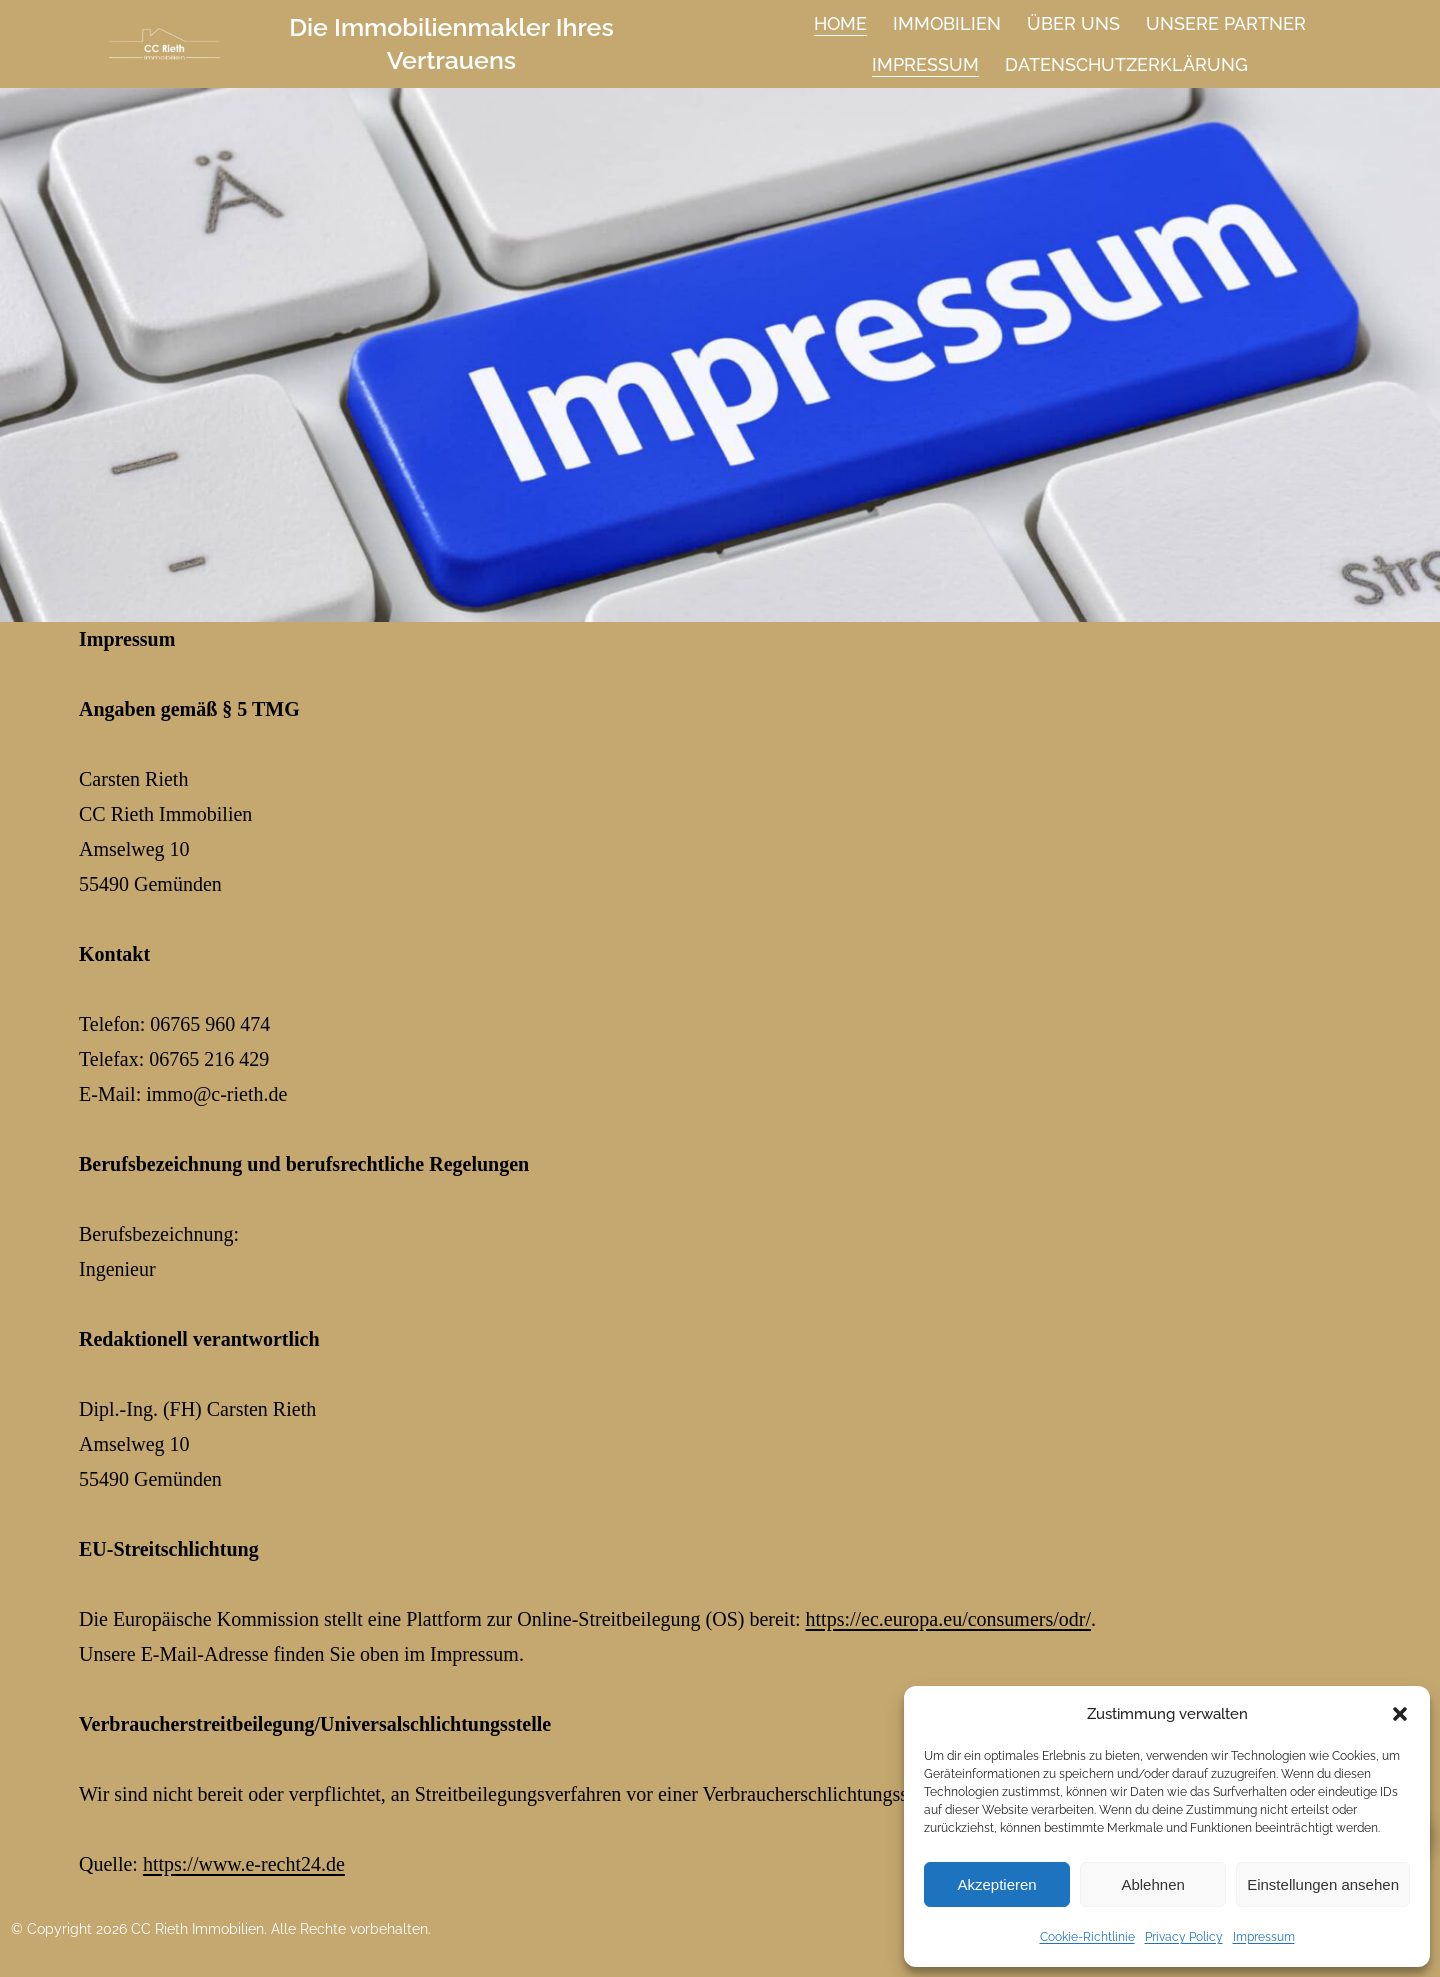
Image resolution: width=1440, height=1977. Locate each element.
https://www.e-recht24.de (595, 1555)
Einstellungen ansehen (1323, 1884)
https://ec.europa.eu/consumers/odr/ (779, 1490)
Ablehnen (1152, 1884)
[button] (1400, 1714)
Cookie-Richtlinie (1087, 1937)
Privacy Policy (1184, 1937)
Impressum (1264, 1937)
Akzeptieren (996, 1884)
